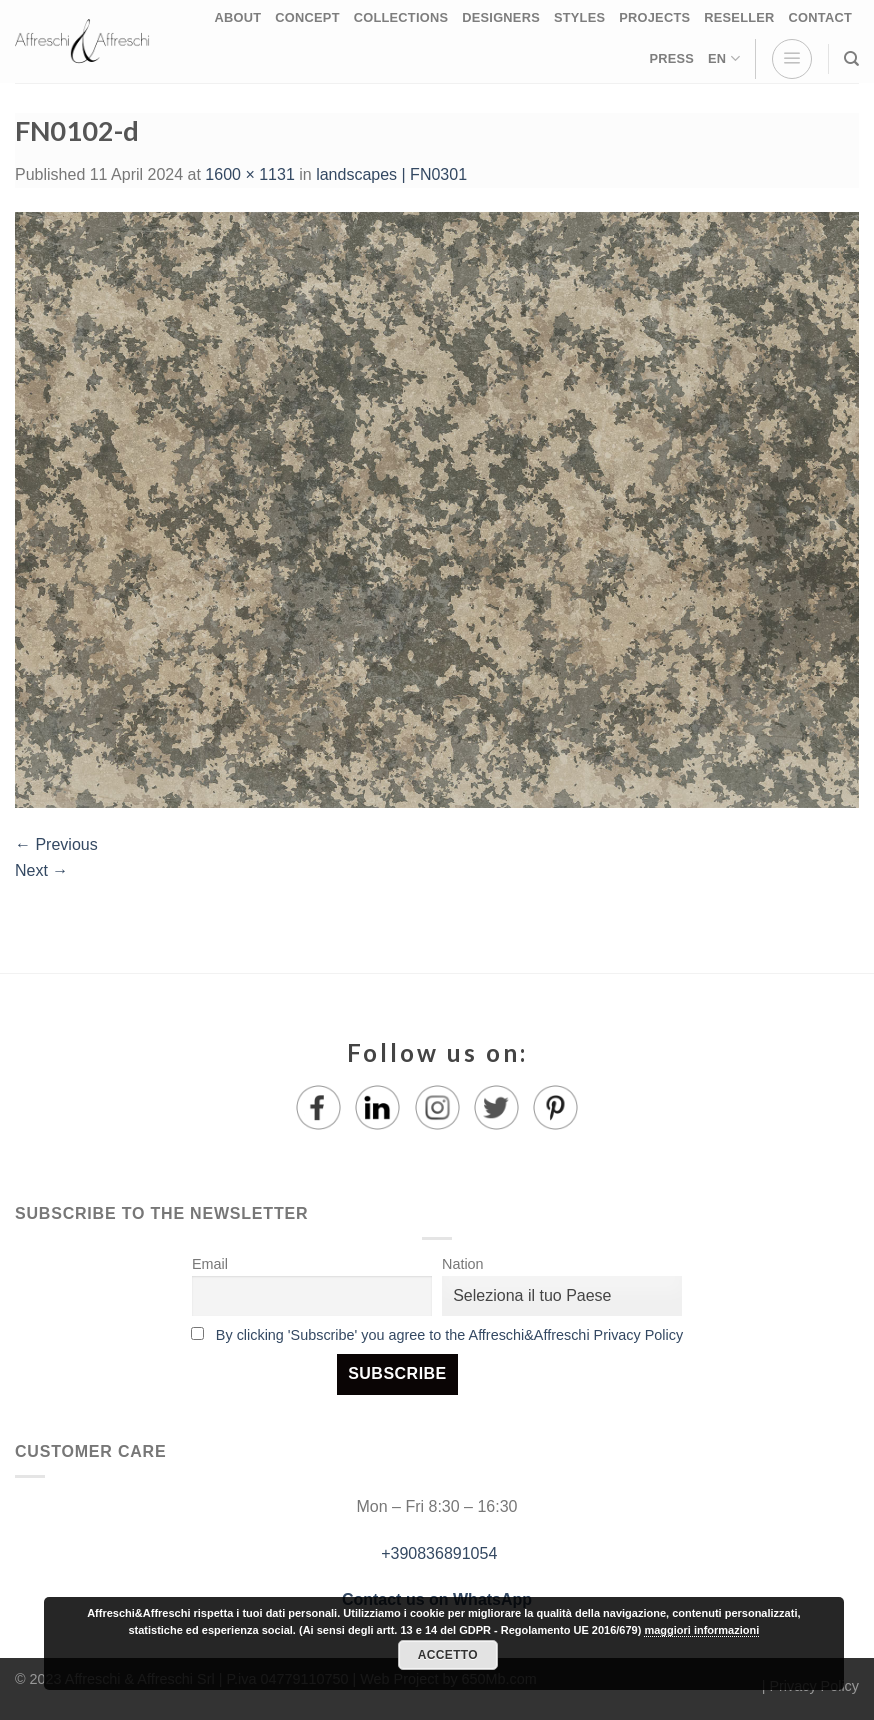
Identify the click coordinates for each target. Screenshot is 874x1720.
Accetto (448, 1655)
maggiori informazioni (701, 1630)
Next (41, 870)
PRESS (671, 58)
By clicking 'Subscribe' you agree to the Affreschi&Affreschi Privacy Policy (449, 1335)
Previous (56, 844)
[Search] (851, 59)
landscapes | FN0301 (391, 174)
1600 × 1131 (249, 174)
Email (210, 1264)
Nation (463, 1264)
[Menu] (792, 59)
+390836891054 (437, 1553)
